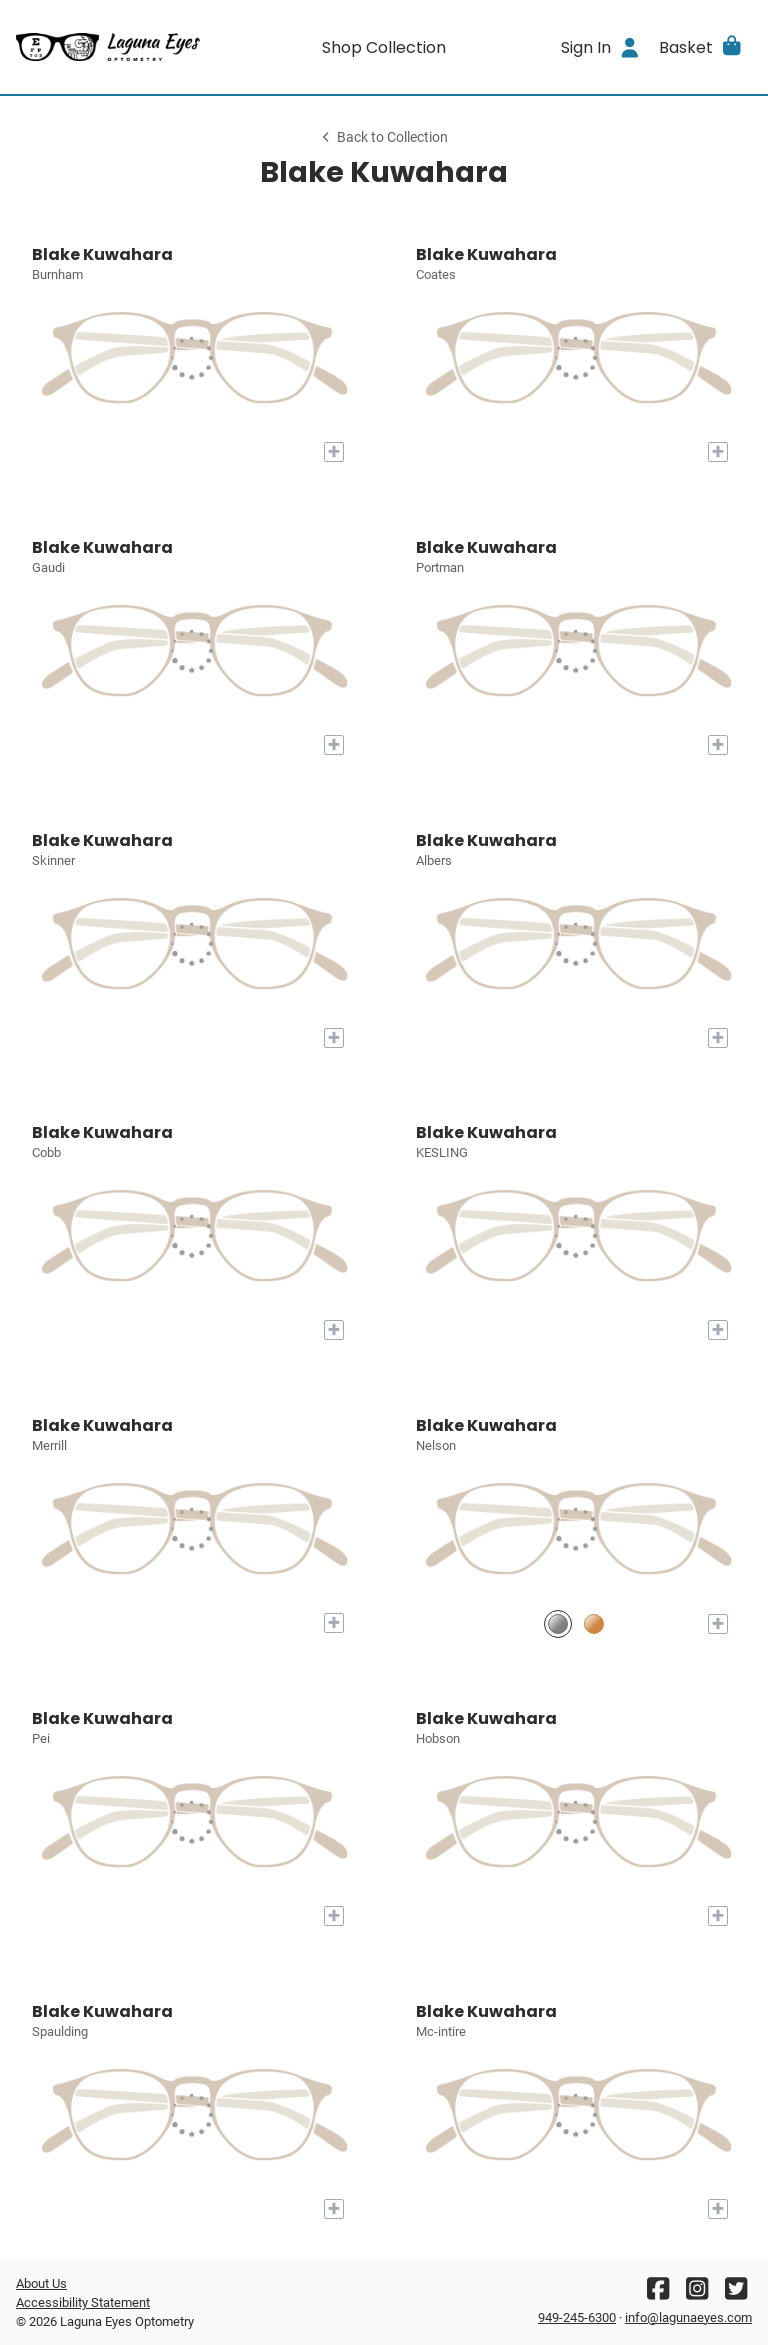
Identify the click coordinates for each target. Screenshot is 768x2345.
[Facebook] (658, 2293)
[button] (701, 47)
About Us (41, 2283)
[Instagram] (697, 2293)
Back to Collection (384, 137)
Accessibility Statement (83, 2302)
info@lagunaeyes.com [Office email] (688, 2317)
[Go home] (108, 47)
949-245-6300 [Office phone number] (577, 2317)
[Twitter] (736, 2293)
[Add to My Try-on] (334, 452)
